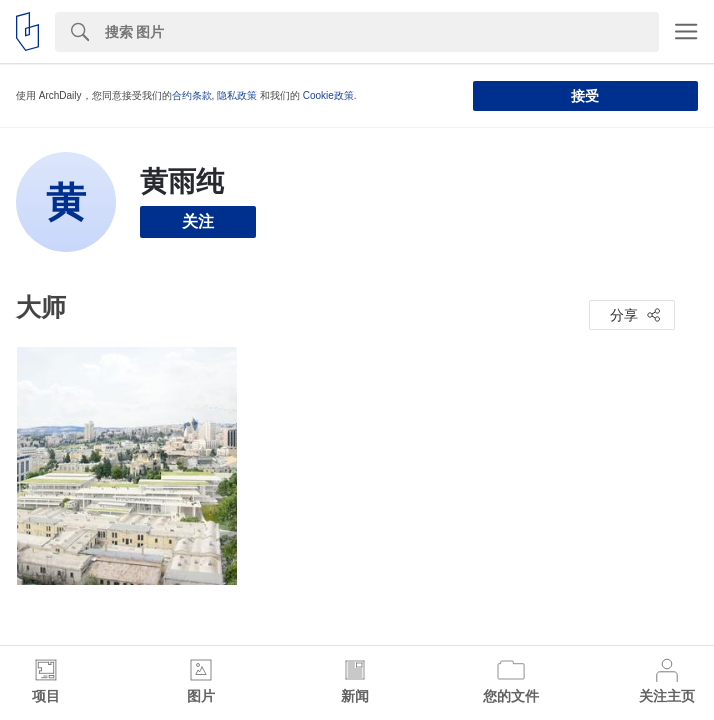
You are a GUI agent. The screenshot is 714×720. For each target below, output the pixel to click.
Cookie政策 (328, 95)
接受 (585, 96)
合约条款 (192, 95)
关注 (198, 221)
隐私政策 (237, 95)
